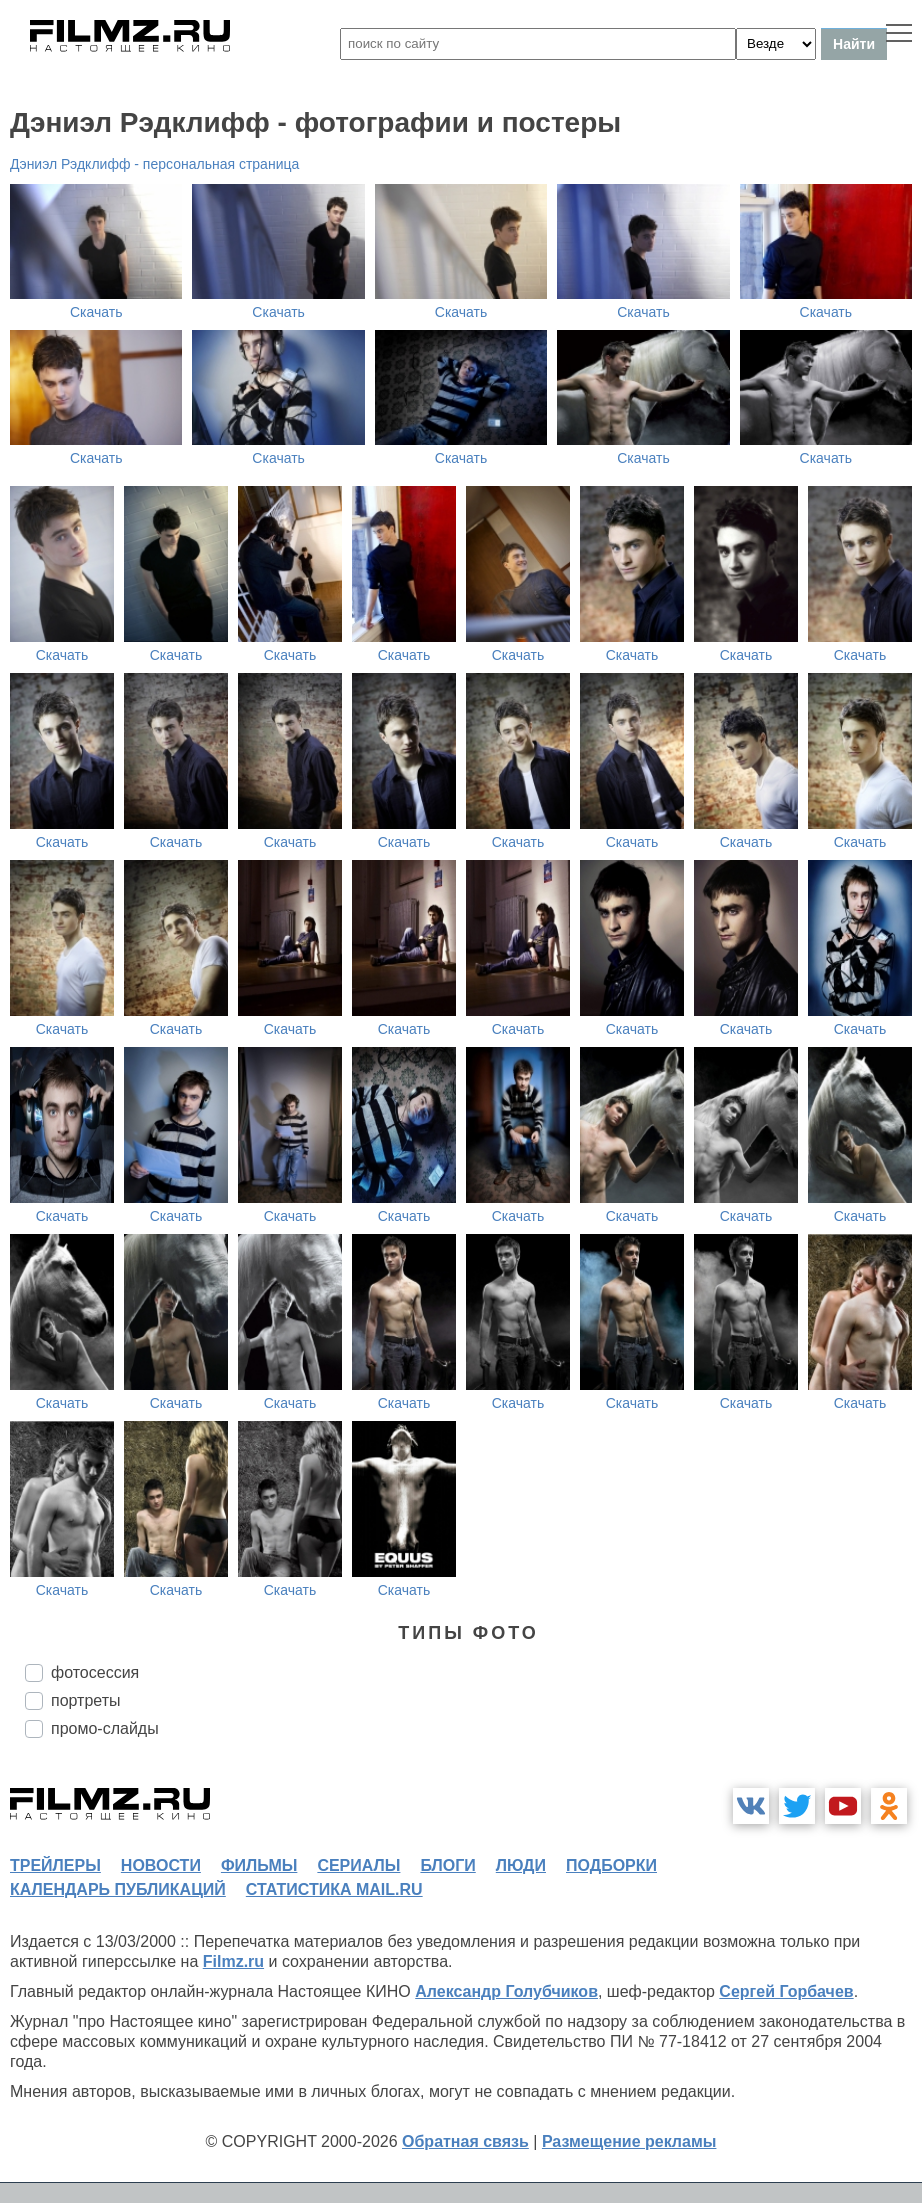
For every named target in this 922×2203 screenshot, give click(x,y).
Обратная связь (465, 2141)
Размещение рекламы (629, 2141)
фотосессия (95, 1672)
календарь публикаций (118, 1889)
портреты (86, 1700)
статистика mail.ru (334, 1889)
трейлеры (55, 1865)
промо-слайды (105, 1728)
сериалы (358, 1865)
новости (161, 1865)
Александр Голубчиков (506, 1991)
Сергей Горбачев (786, 1991)
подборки (611, 1865)
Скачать (96, 312)
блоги (447, 1865)
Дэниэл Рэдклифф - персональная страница (154, 164)
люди (521, 1865)
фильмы (259, 1865)
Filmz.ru (233, 1961)
